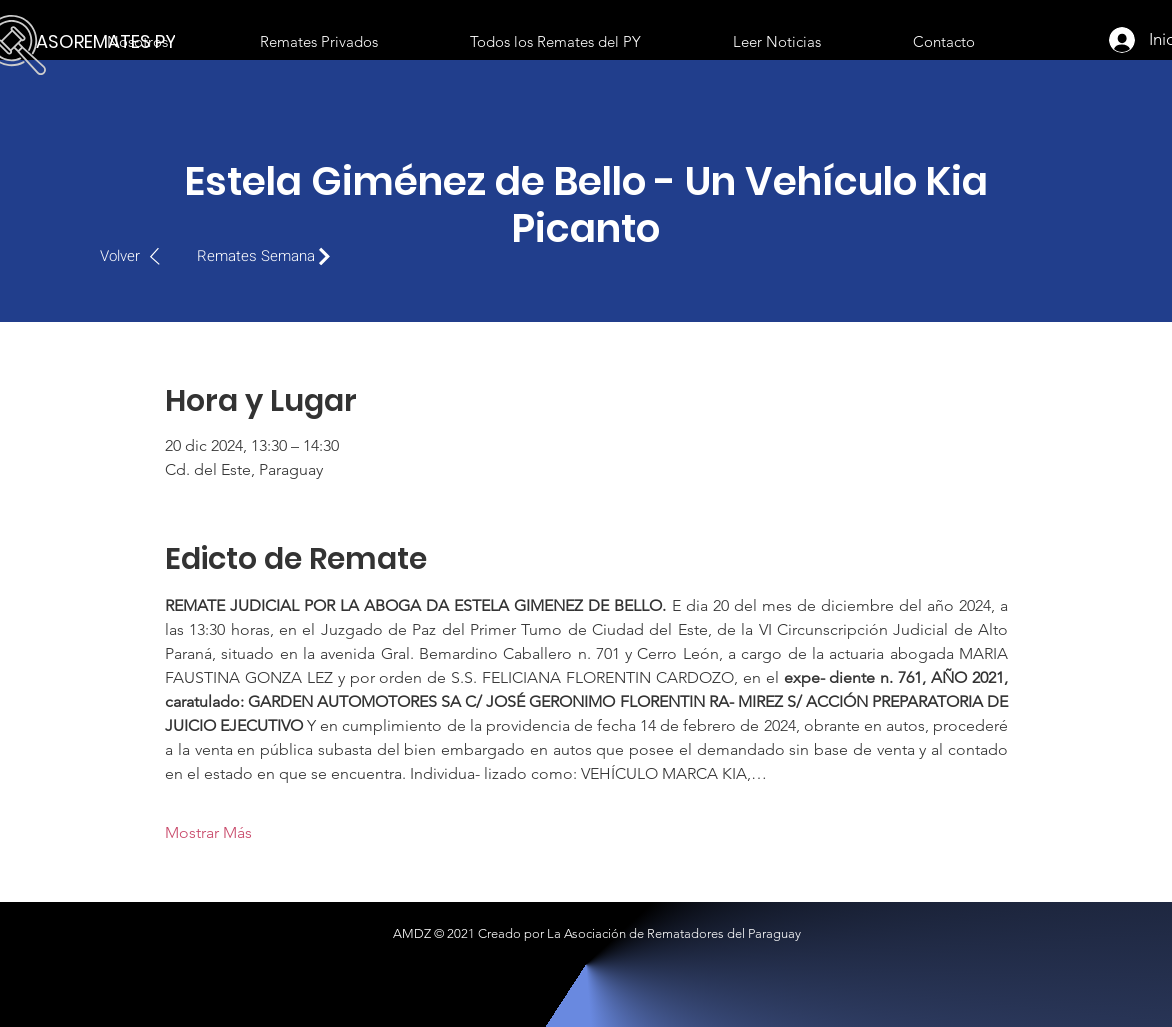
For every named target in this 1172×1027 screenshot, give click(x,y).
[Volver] (140, 256)
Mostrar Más (208, 832)
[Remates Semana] (269, 256)
